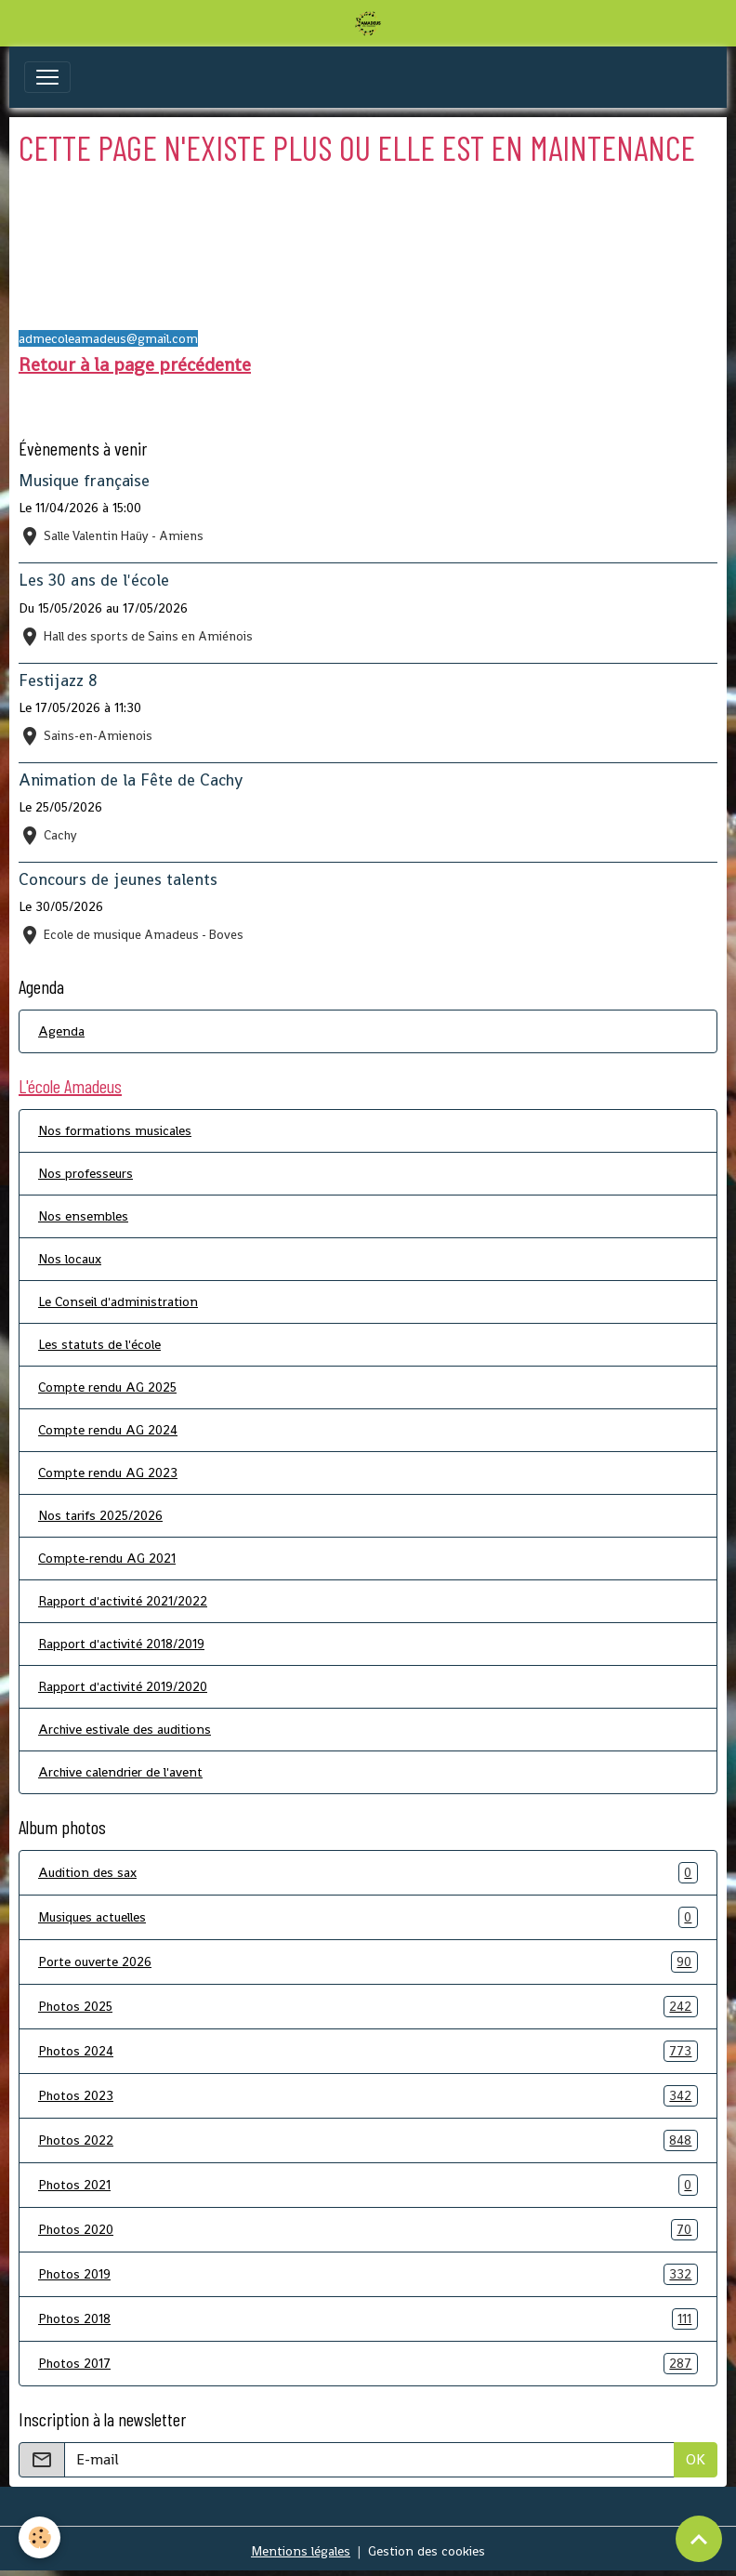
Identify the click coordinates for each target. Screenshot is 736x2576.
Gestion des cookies (426, 2551)
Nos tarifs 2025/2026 (100, 1515)
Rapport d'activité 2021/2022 (122, 1600)
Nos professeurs (85, 1173)
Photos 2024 (368, 2051)
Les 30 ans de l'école (94, 580)
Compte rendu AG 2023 (107, 1472)
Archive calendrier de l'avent (120, 1772)
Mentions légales (300, 2551)
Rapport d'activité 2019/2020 (122, 1686)
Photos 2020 (368, 2229)
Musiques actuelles (368, 1917)
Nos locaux (69, 1258)
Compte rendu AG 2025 (107, 1387)
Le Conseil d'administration (118, 1301)
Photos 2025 (368, 2006)
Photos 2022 (368, 2140)
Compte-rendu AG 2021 (107, 1558)
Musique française (84, 480)
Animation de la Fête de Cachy (131, 780)
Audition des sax (368, 1872)
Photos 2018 (368, 2319)
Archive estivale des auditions (124, 1729)
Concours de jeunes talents (118, 879)
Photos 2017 (368, 2363)
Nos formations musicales (114, 1130)
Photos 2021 (368, 2185)
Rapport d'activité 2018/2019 (121, 1643)
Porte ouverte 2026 (368, 1962)
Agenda (61, 1031)
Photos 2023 (368, 2096)
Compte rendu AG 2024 (107, 1429)
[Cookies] (39, 2537)
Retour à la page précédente (135, 364)
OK (695, 2459)
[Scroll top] (699, 2539)
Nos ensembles (83, 1216)
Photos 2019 (368, 2274)
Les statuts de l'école (99, 1344)
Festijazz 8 (58, 680)
